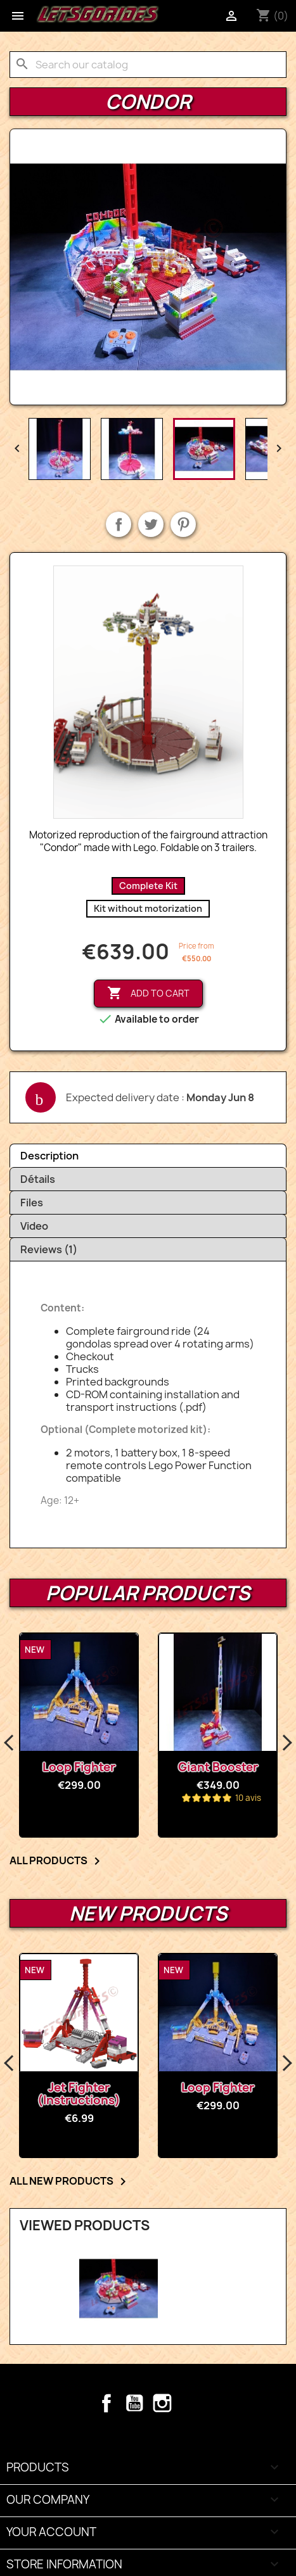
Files (31, 1202)
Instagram (162, 2403)
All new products (70, 2181)
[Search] (148, 64)
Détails (37, 1179)
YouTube (134, 2403)
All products (57, 1861)
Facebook (106, 2403)
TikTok (190, 2403)
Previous (9, 1743)
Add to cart (148, 993)
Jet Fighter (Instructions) (78, 2094)
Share (118, 524)
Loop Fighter (78, 1767)
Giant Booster (218, 1767)
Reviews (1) (48, 1249)
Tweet (151, 524)
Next (286, 1743)
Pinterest (183, 524)
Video (34, 1226)
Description (49, 1156)
